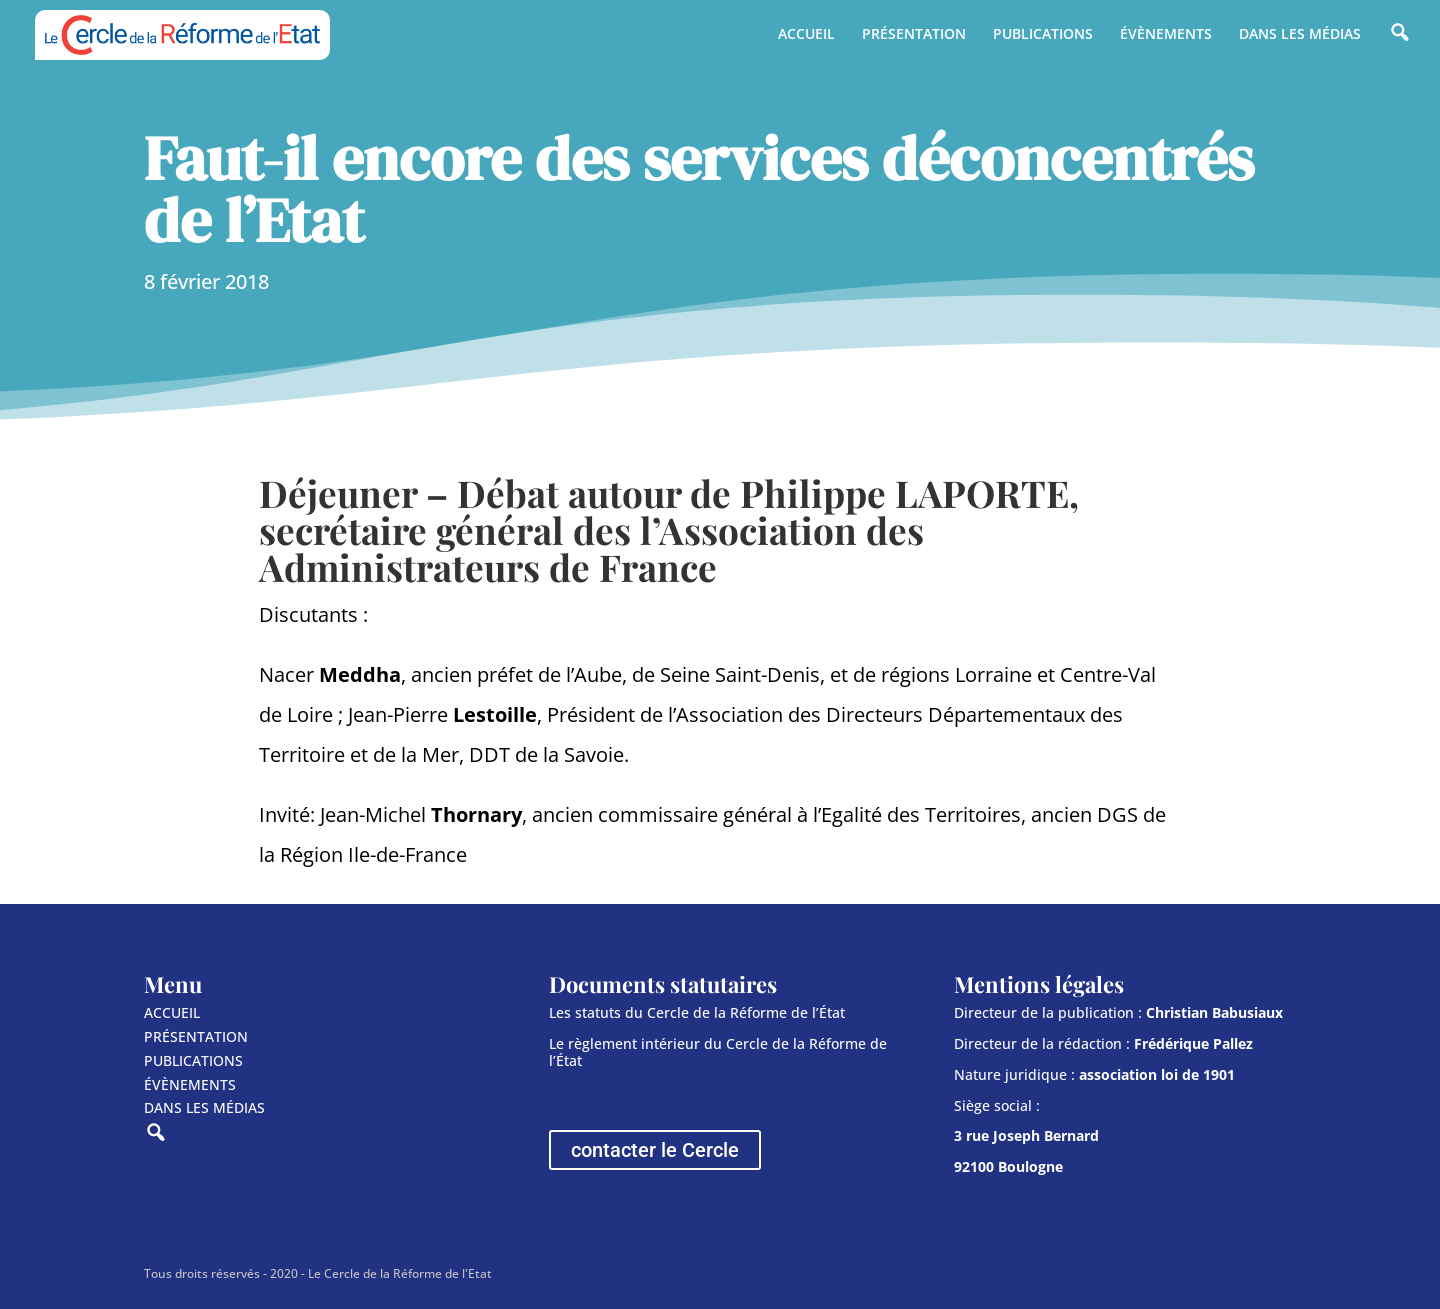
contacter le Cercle (655, 1150)
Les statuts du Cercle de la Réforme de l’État (697, 1012)
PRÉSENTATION (914, 35)
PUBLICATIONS (1043, 35)
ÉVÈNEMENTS (1166, 35)
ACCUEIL (806, 35)
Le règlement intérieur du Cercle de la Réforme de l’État (718, 1052)
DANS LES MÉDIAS (1300, 35)
